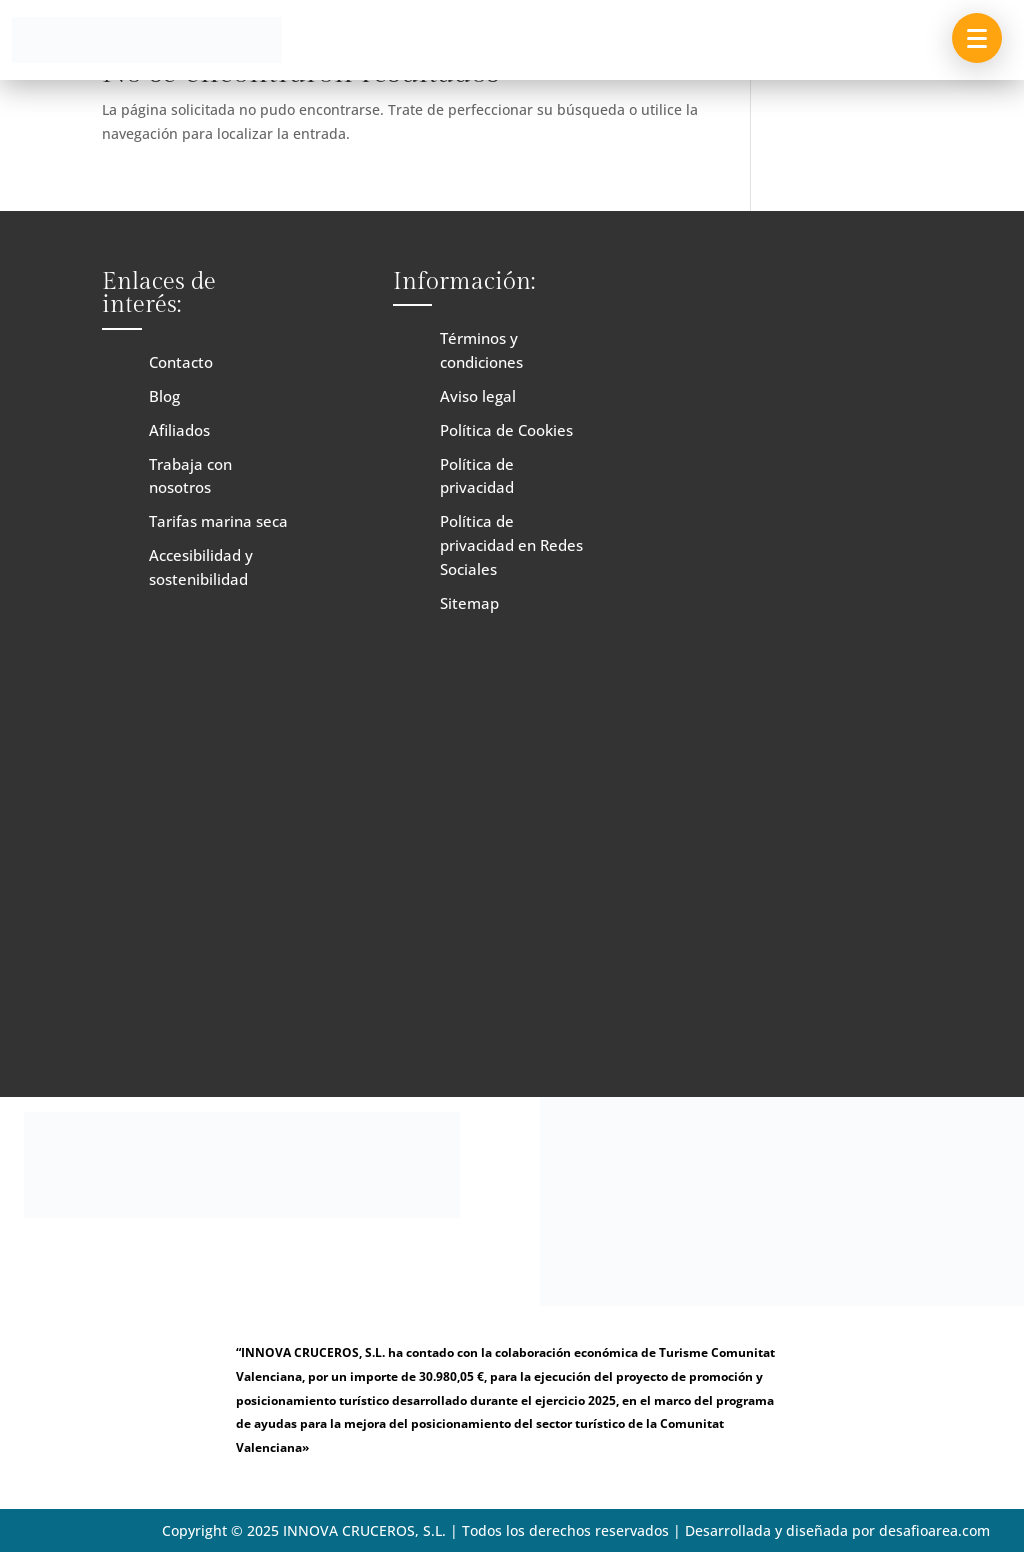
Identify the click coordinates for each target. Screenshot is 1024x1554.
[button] (977, 38)
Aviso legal (478, 396)
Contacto (181, 362)
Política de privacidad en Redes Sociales (511, 545)
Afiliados (179, 430)
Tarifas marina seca (218, 521)
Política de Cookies (506, 430)
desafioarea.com (934, 1530)
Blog (164, 396)
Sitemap (469, 603)
